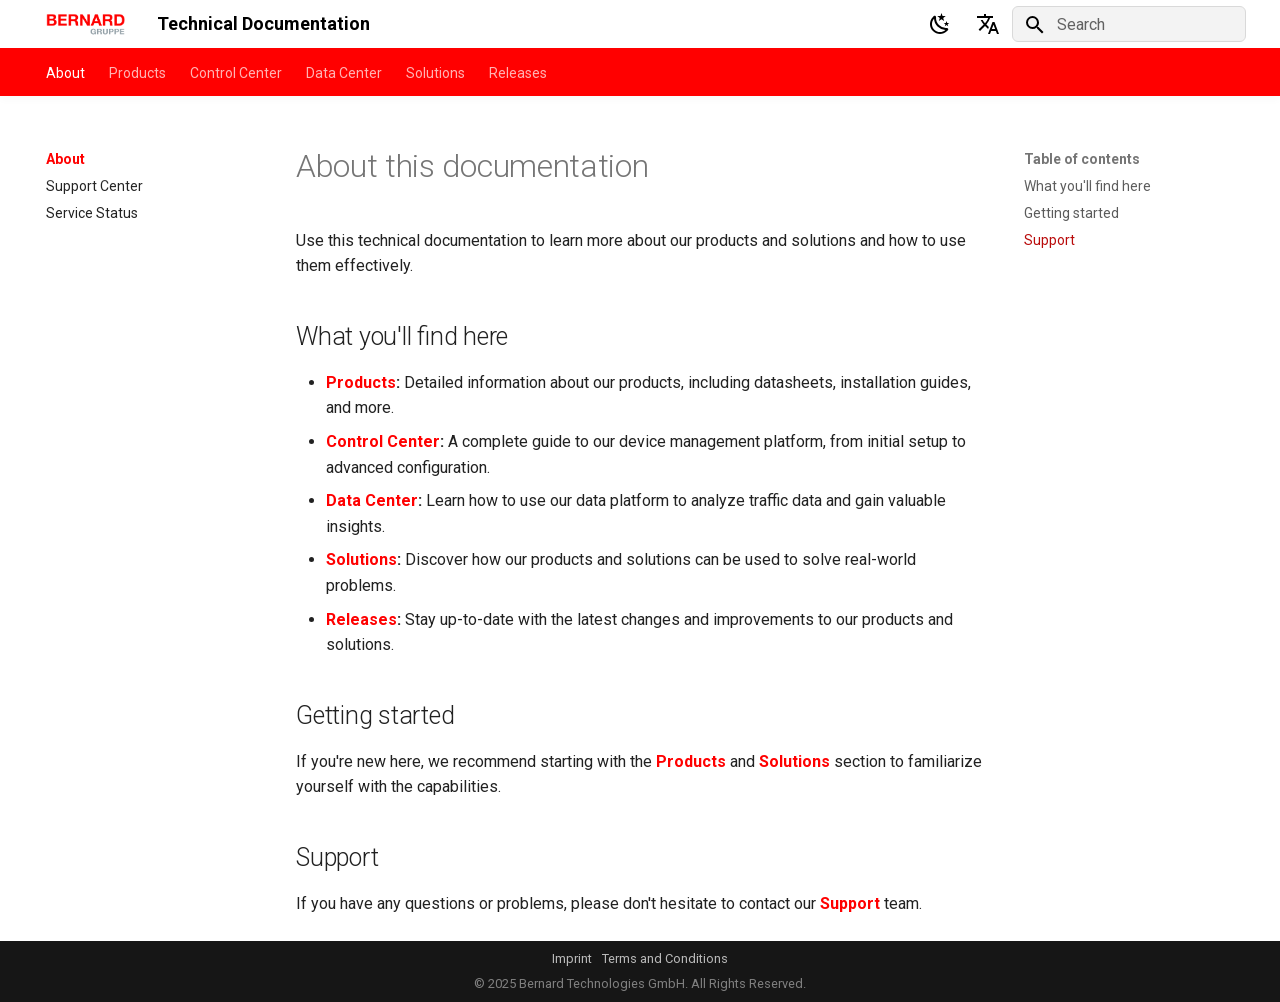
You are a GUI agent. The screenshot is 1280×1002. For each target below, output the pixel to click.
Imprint (572, 958)
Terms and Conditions (665, 958)
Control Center (236, 73)
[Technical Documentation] (85, 24)
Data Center (344, 73)
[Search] (1129, 24)
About (65, 73)
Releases (518, 73)
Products (137, 73)
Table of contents (1082, 159)
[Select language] (988, 24)
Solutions (435, 73)
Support (850, 903)
